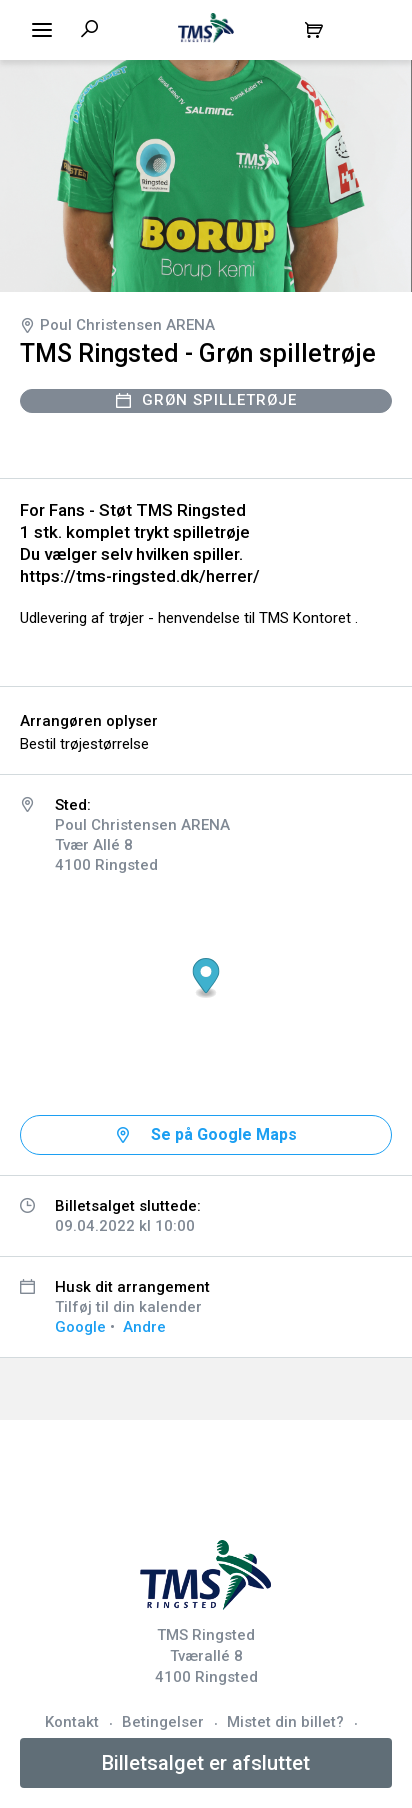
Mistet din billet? (285, 1722)
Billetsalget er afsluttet (206, 1763)
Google (80, 1327)
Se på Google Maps (224, 1134)
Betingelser (163, 1722)
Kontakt (72, 1722)
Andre (144, 1327)
